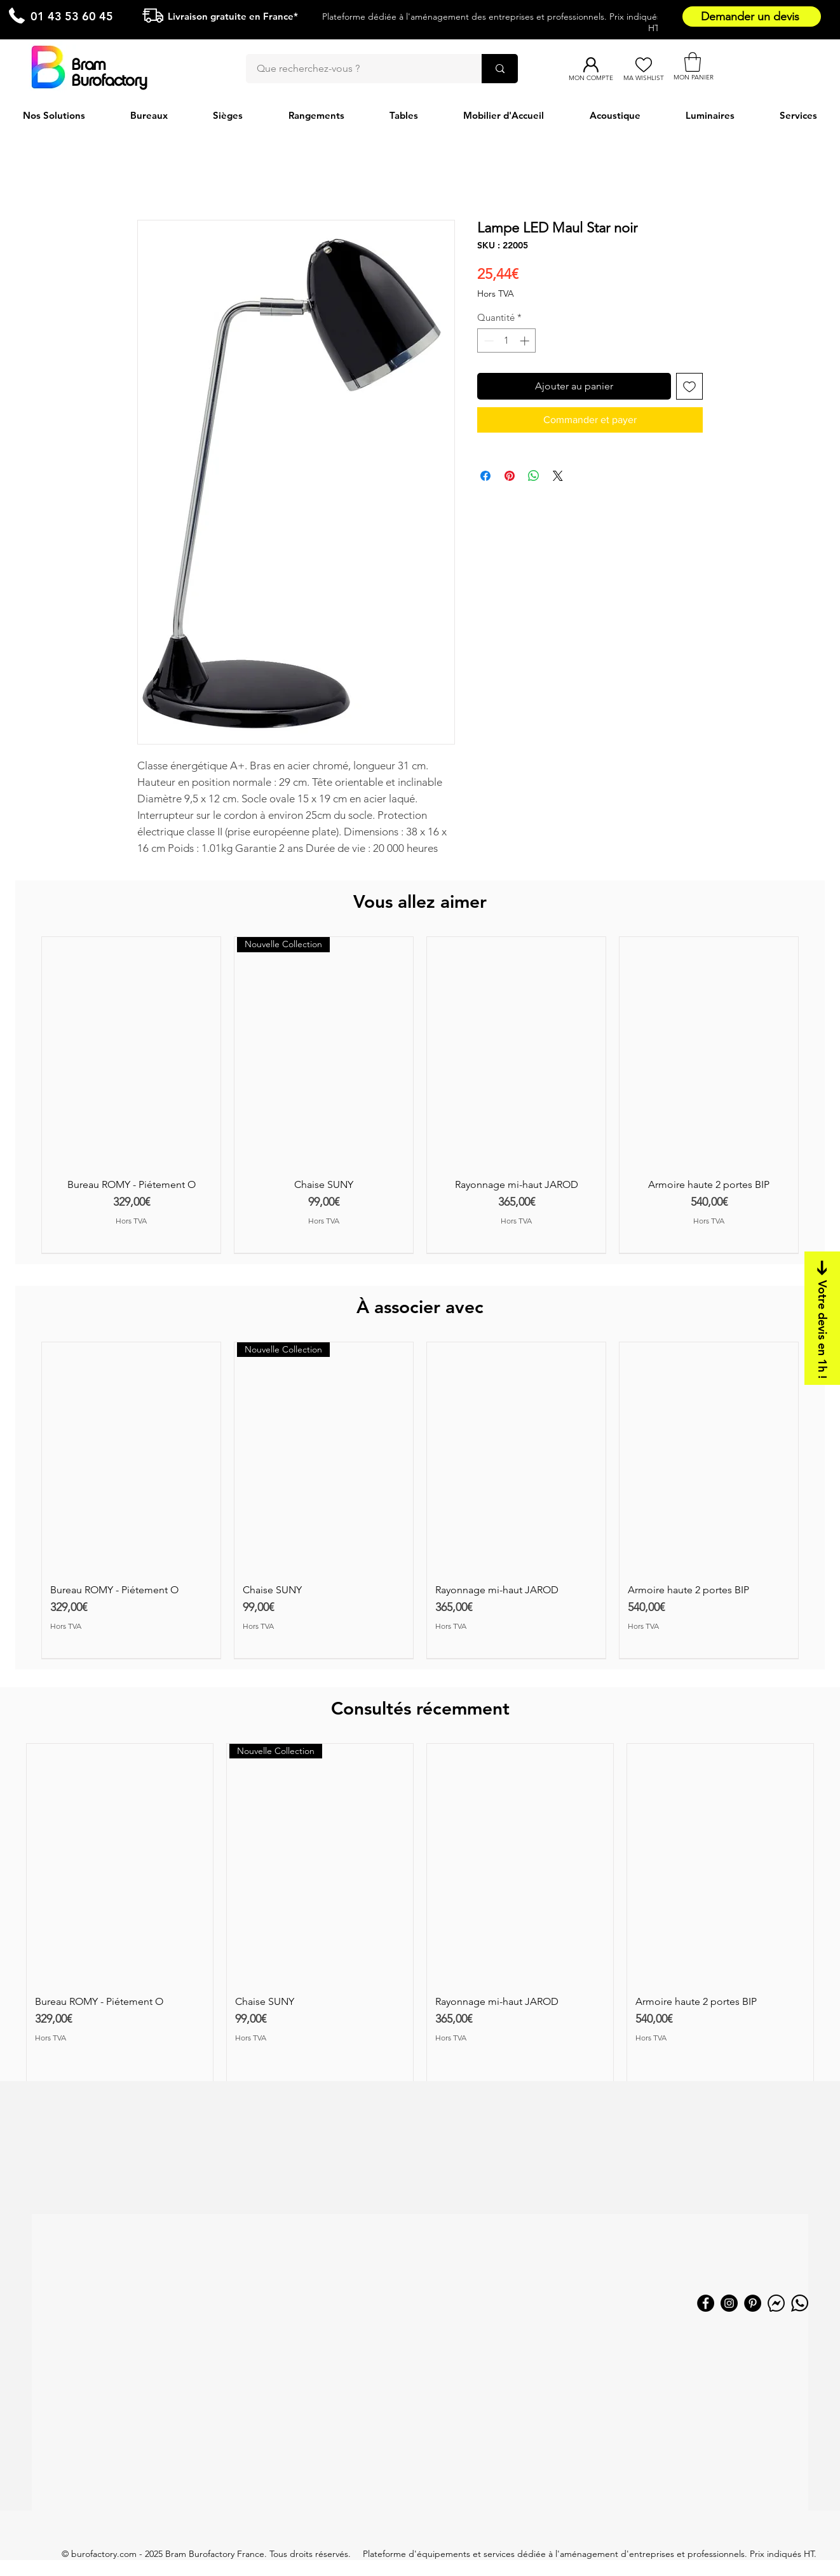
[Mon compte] (590, 65)
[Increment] (525, 341)
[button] (692, 62)
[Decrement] (487, 341)
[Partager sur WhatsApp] (533, 475)
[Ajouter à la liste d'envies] (689, 386)
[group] (420, 1095)
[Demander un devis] (751, 16)
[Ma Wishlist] (643, 65)
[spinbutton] (506, 341)
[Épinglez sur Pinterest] (509, 475)
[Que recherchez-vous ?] (356, 68)
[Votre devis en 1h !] (822, 1318)
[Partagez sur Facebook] (485, 475)
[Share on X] (558, 475)
